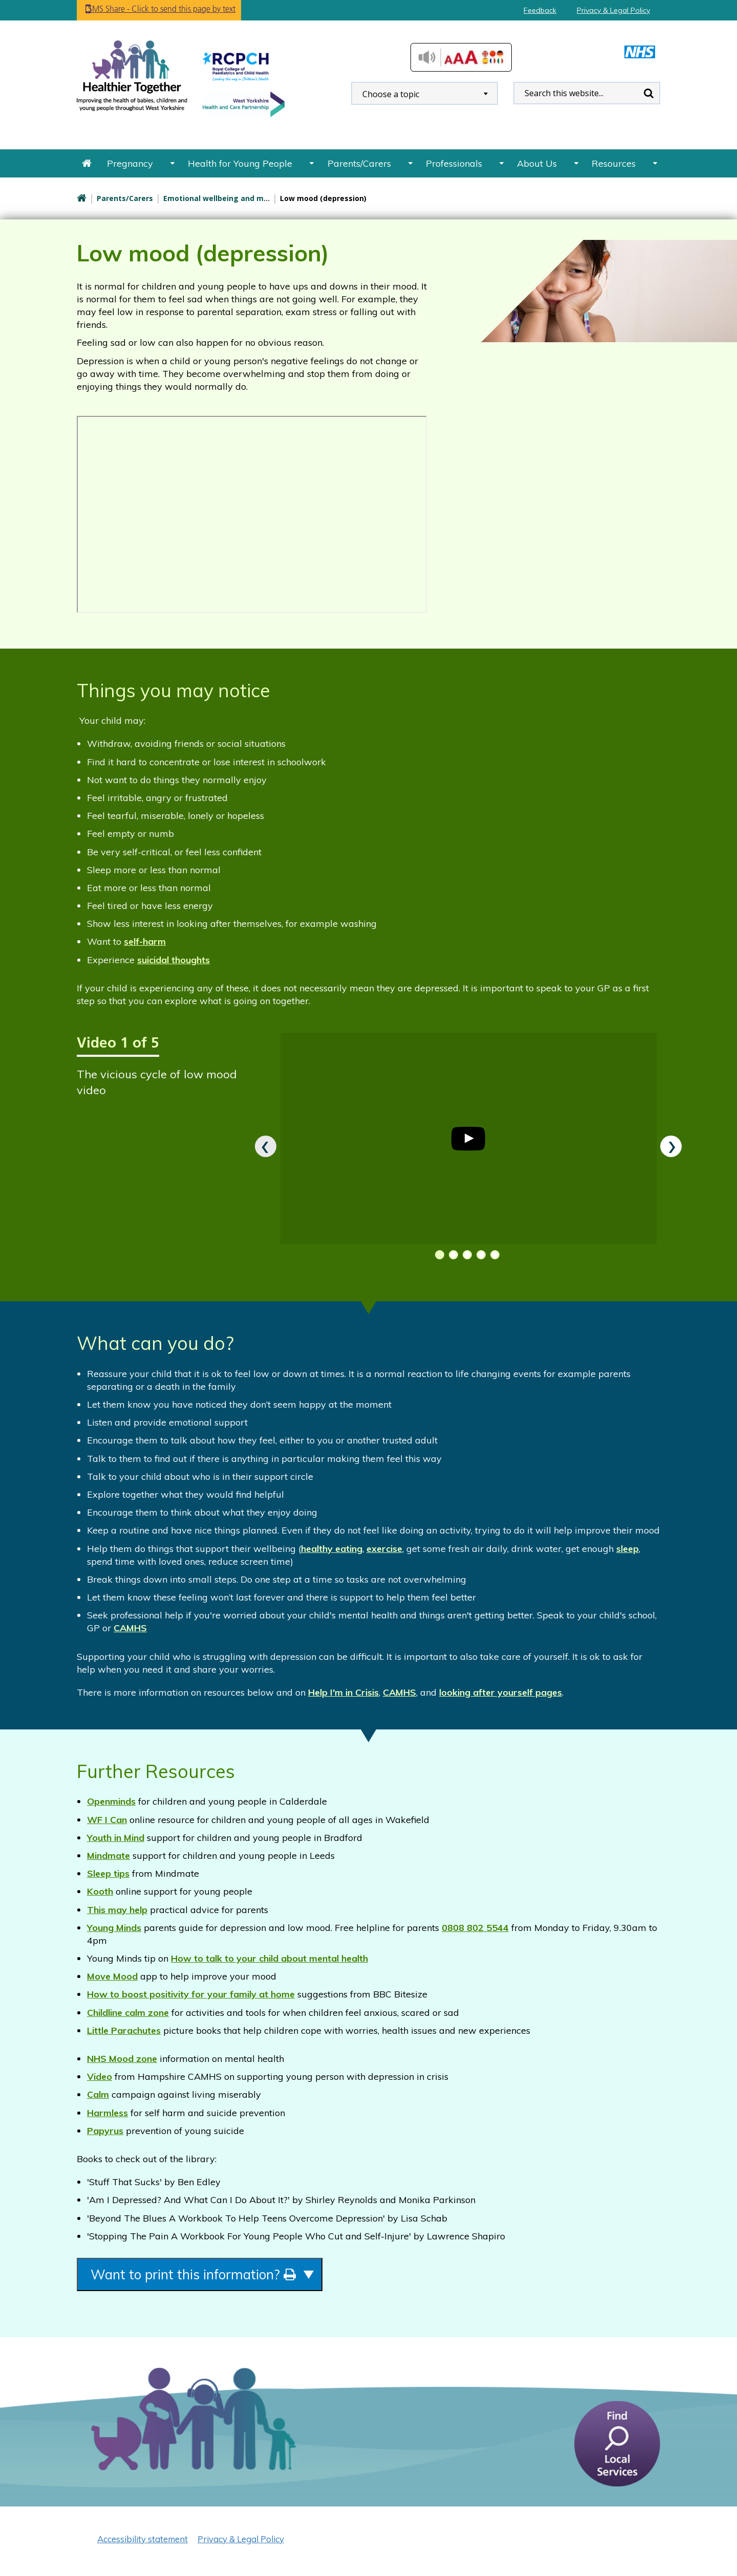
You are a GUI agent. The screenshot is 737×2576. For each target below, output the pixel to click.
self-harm (145, 941)
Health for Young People (240, 163)
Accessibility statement (142, 2543)
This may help (117, 1910)
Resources (614, 163)
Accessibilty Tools (461, 57)
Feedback (540, 10)
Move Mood (112, 1976)
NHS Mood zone (122, 2058)
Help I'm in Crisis (343, 1692)
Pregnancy (130, 163)
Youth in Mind (115, 1838)
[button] (437, 1254)
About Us (537, 163)
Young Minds (114, 1928)
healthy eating (331, 1549)
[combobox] (424, 93)
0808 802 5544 (475, 1928)
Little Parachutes (124, 2030)
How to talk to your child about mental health (269, 1958)
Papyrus (105, 2131)
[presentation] (265, 1146)
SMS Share (179, 10)
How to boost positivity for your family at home (191, 1994)
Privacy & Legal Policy (613, 10)
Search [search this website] (648, 93)
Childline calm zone (128, 2012)
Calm (98, 2094)
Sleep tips (108, 1873)
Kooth (100, 1891)
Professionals (454, 163)
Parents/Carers (359, 163)
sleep (627, 1549)
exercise (384, 1549)
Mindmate (108, 1855)
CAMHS (130, 1628)
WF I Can (107, 1820)
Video (99, 2076)
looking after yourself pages (500, 1692)
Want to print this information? (221, 2276)
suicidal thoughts (173, 960)
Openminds (111, 1801)
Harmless (107, 2113)
